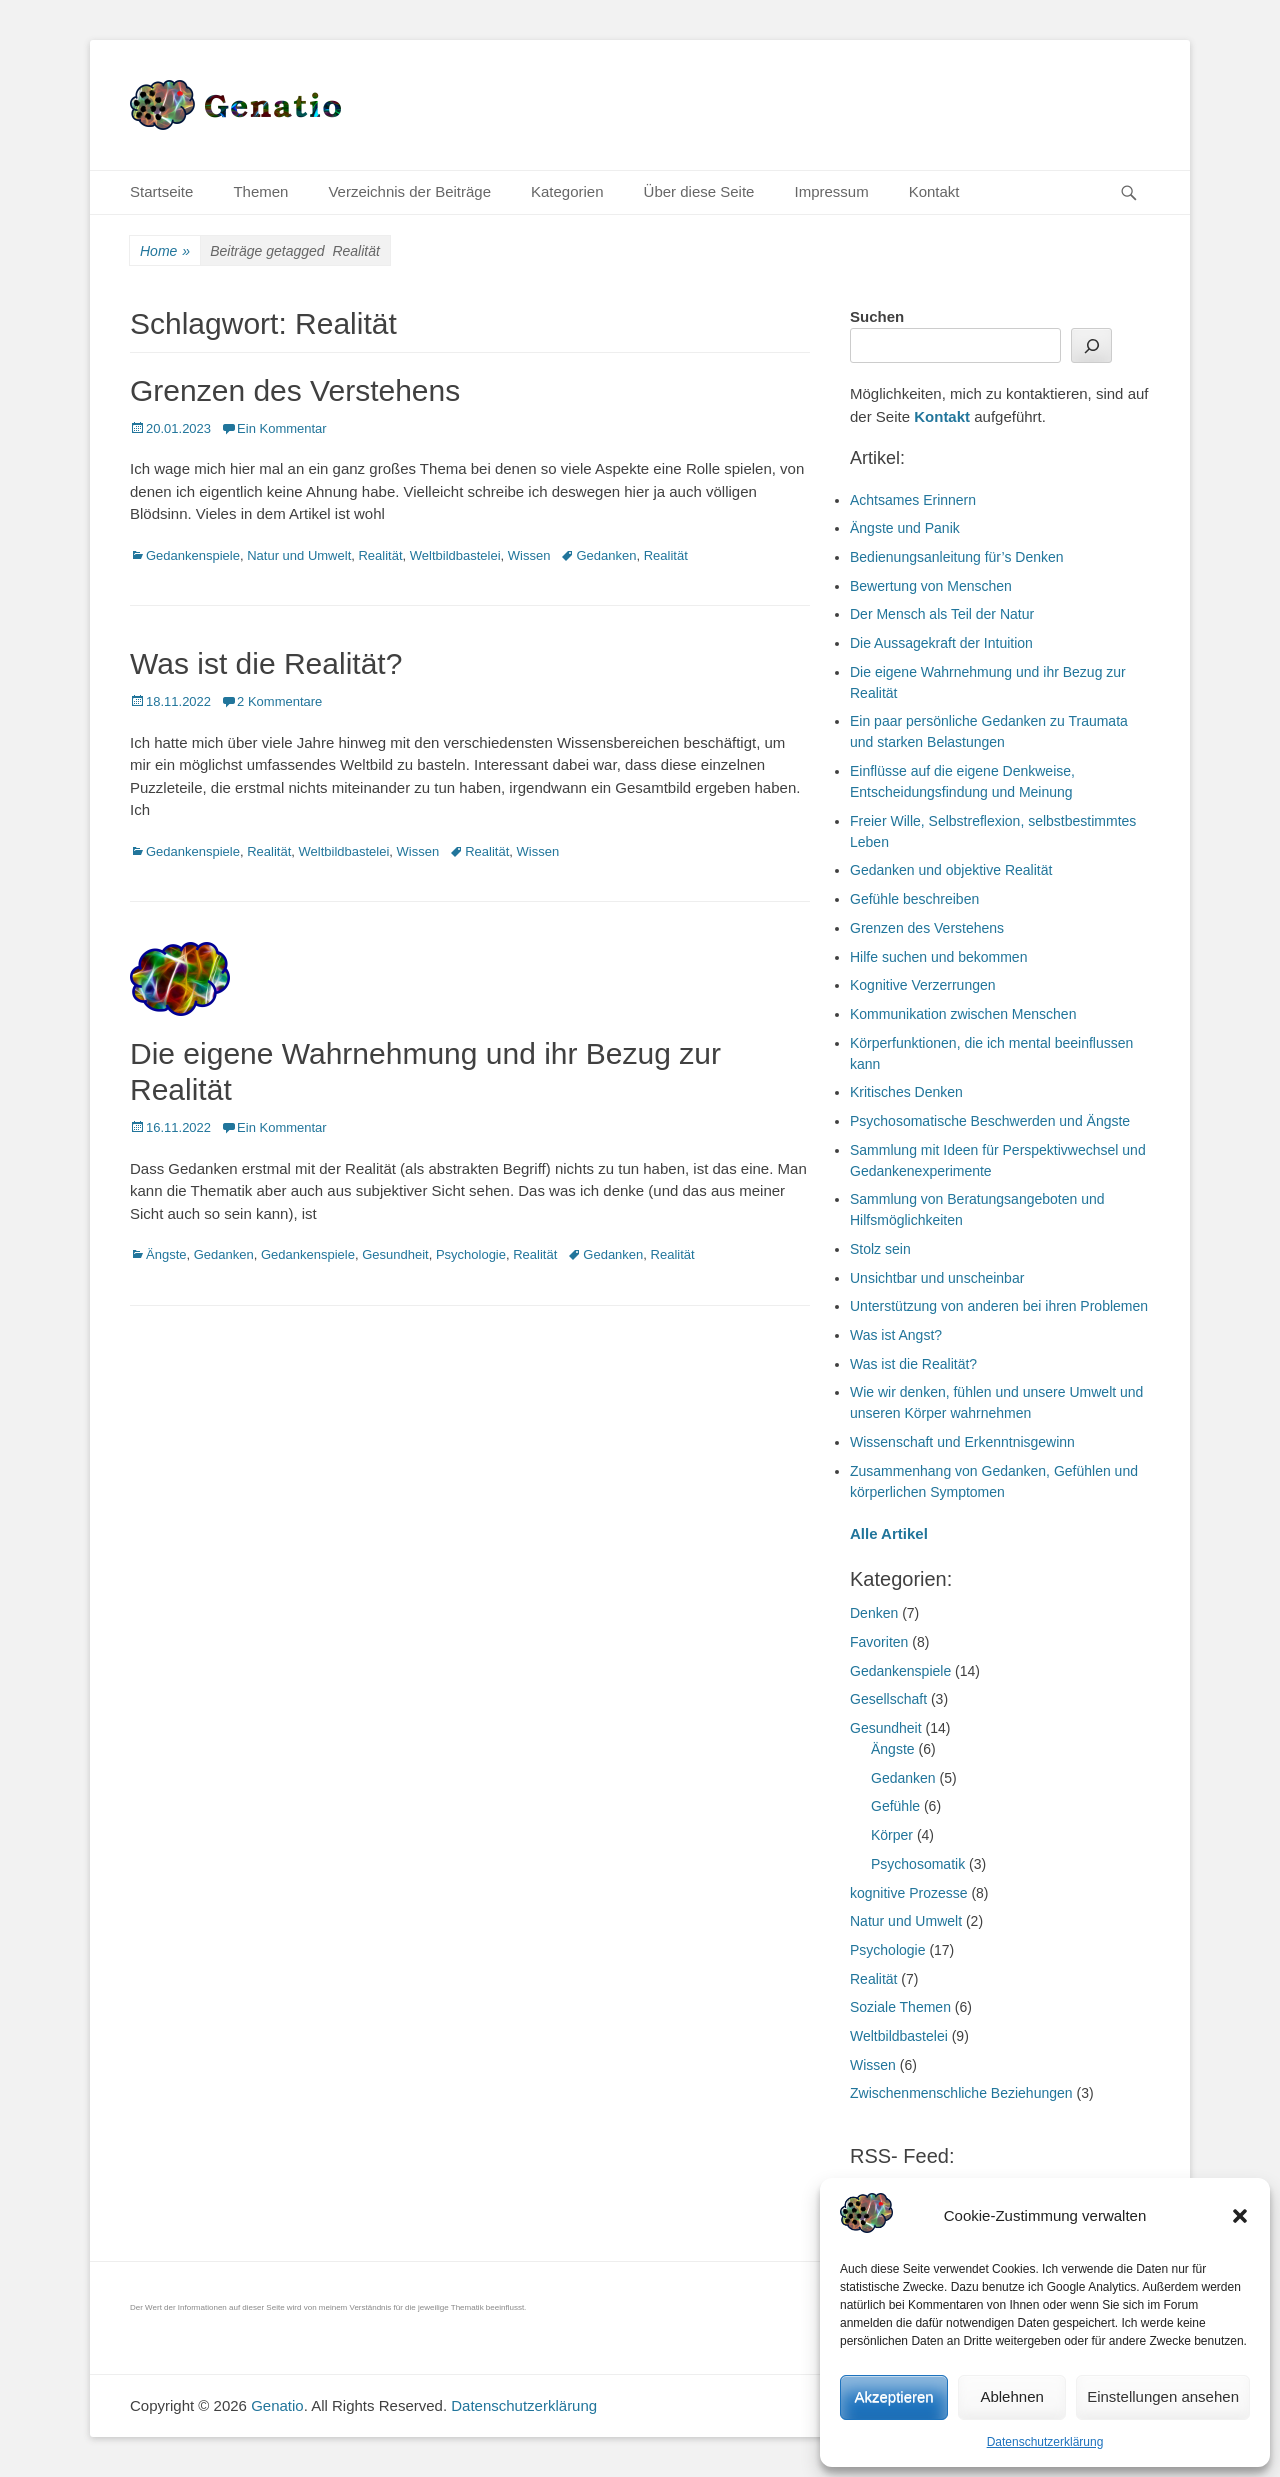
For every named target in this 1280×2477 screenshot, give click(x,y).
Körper (892, 1835)
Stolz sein (880, 1249)
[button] (1240, 2216)
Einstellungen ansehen (1163, 2396)
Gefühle (895, 1806)
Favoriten (879, 1642)
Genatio (277, 2405)
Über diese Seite (699, 191)
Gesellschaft (888, 1699)
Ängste (166, 1254)
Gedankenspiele (193, 555)
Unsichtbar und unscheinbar (937, 1278)
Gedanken (606, 555)
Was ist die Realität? (266, 663)
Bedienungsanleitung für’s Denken (957, 557)
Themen (260, 191)
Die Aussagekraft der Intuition (941, 643)
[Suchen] (1091, 345)
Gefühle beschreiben (914, 899)
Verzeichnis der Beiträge (409, 191)
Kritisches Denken (906, 1092)
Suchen (877, 316)
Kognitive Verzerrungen (923, 985)
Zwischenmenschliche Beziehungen (961, 2093)
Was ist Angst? (896, 1335)
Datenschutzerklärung (1045, 2442)
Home (165, 251)
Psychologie (471, 1254)
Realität (380, 555)
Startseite (161, 191)
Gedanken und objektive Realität (951, 870)
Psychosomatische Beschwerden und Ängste (990, 1121)
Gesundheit (395, 1254)
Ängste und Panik (905, 528)
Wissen (529, 555)
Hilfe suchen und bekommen (938, 957)
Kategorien (567, 191)
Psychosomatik (918, 1864)
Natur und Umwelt (299, 555)
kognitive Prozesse (909, 1893)
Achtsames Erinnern (913, 500)
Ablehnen (1011, 2396)
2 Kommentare (279, 701)
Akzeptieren (893, 2396)
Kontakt (934, 191)
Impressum (831, 191)
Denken (874, 1613)
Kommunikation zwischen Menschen (963, 1014)
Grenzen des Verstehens (295, 390)
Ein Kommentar (282, 428)
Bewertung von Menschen (931, 586)
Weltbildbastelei (455, 555)
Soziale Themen (900, 2007)
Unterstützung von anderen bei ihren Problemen (999, 1306)
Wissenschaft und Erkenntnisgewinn (962, 1442)
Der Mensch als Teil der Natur (942, 614)
